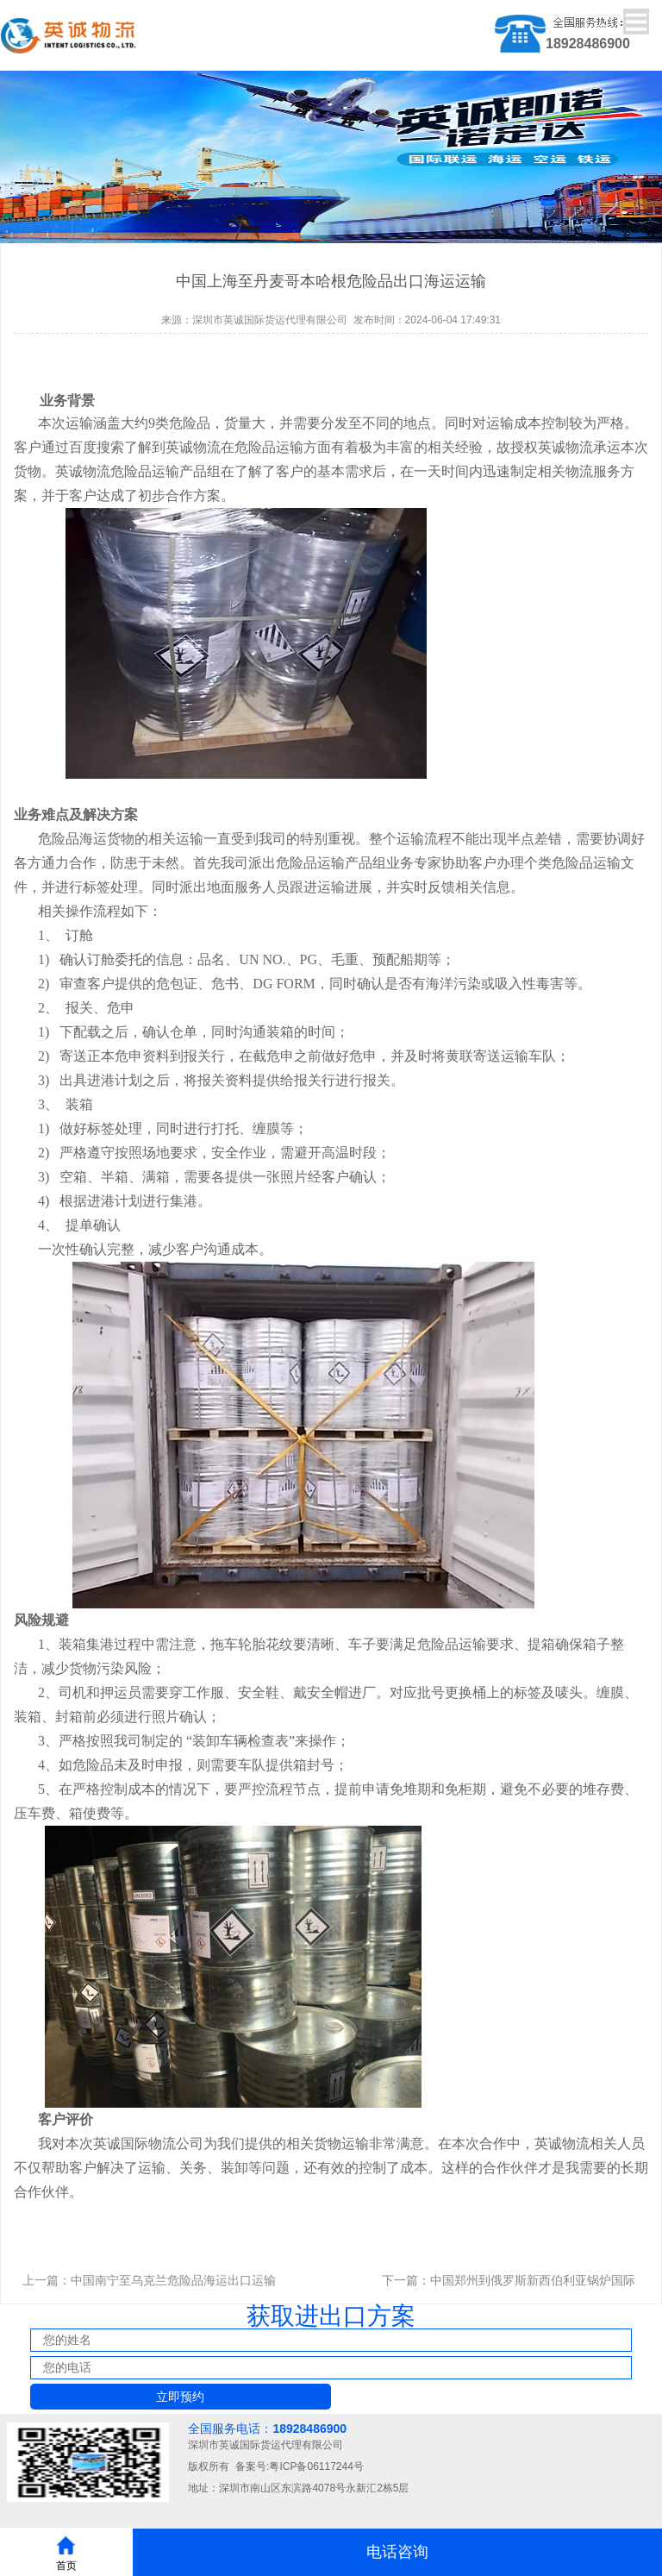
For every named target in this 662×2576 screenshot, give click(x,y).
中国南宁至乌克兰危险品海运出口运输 (173, 2280)
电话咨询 (397, 2551)
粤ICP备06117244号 (316, 2466)
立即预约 (180, 2397)
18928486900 (309, 2428)
